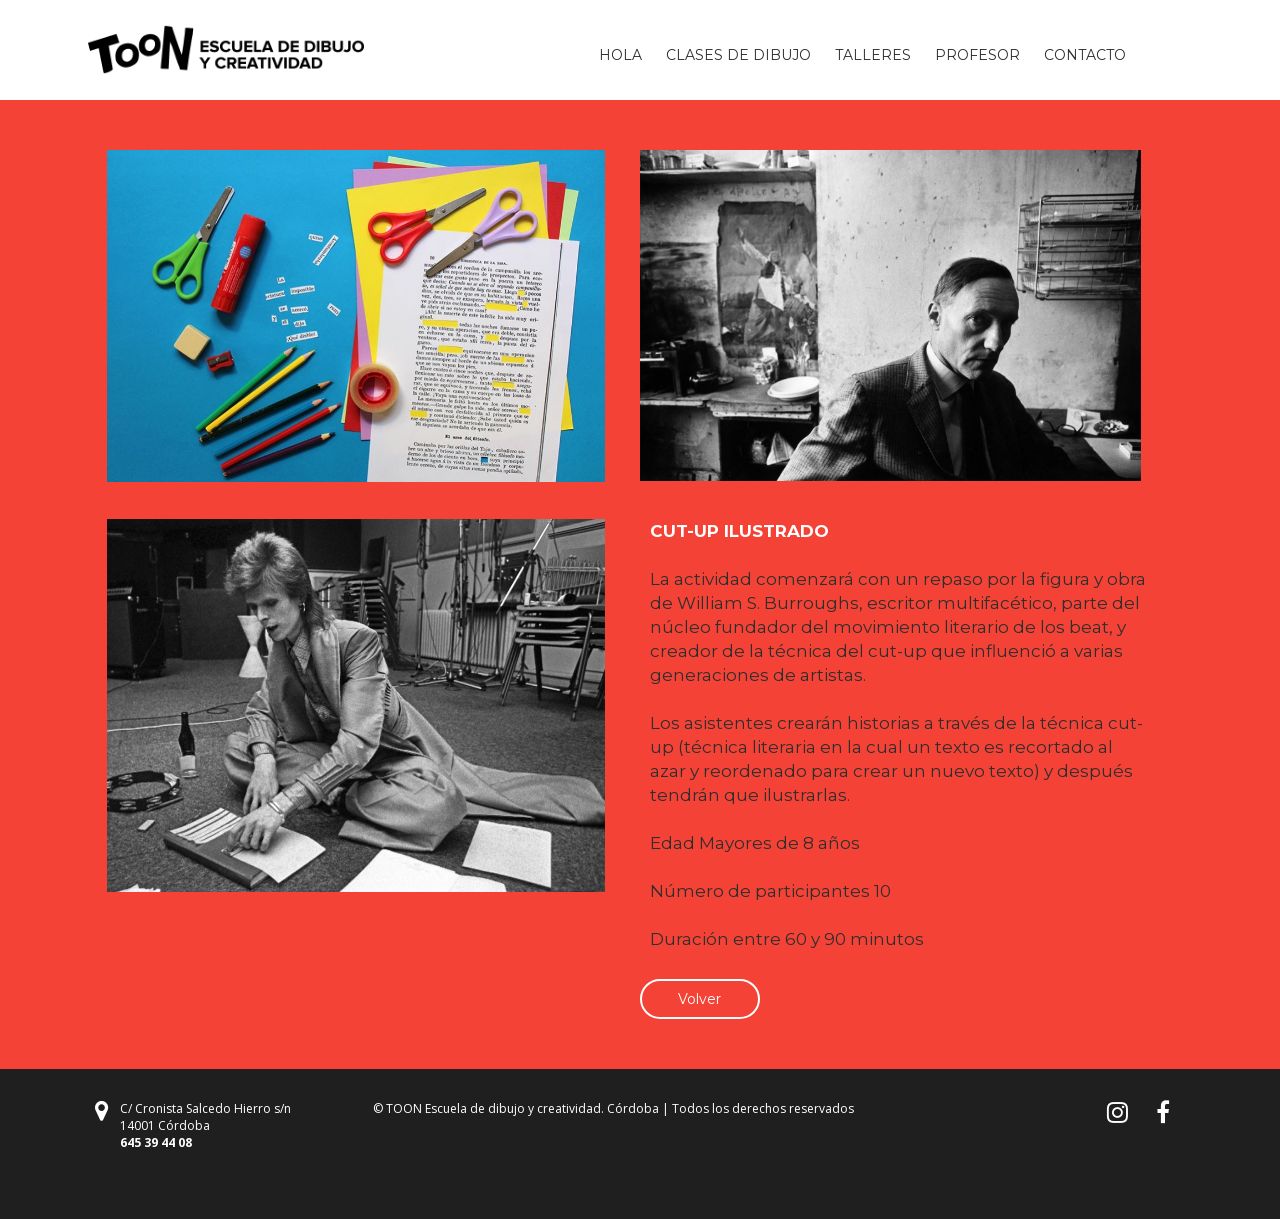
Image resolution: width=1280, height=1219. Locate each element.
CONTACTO (1085, 55)
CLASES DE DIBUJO (738, 55)
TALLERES (873, 55)
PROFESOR (977, 55)
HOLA (620, 55)
